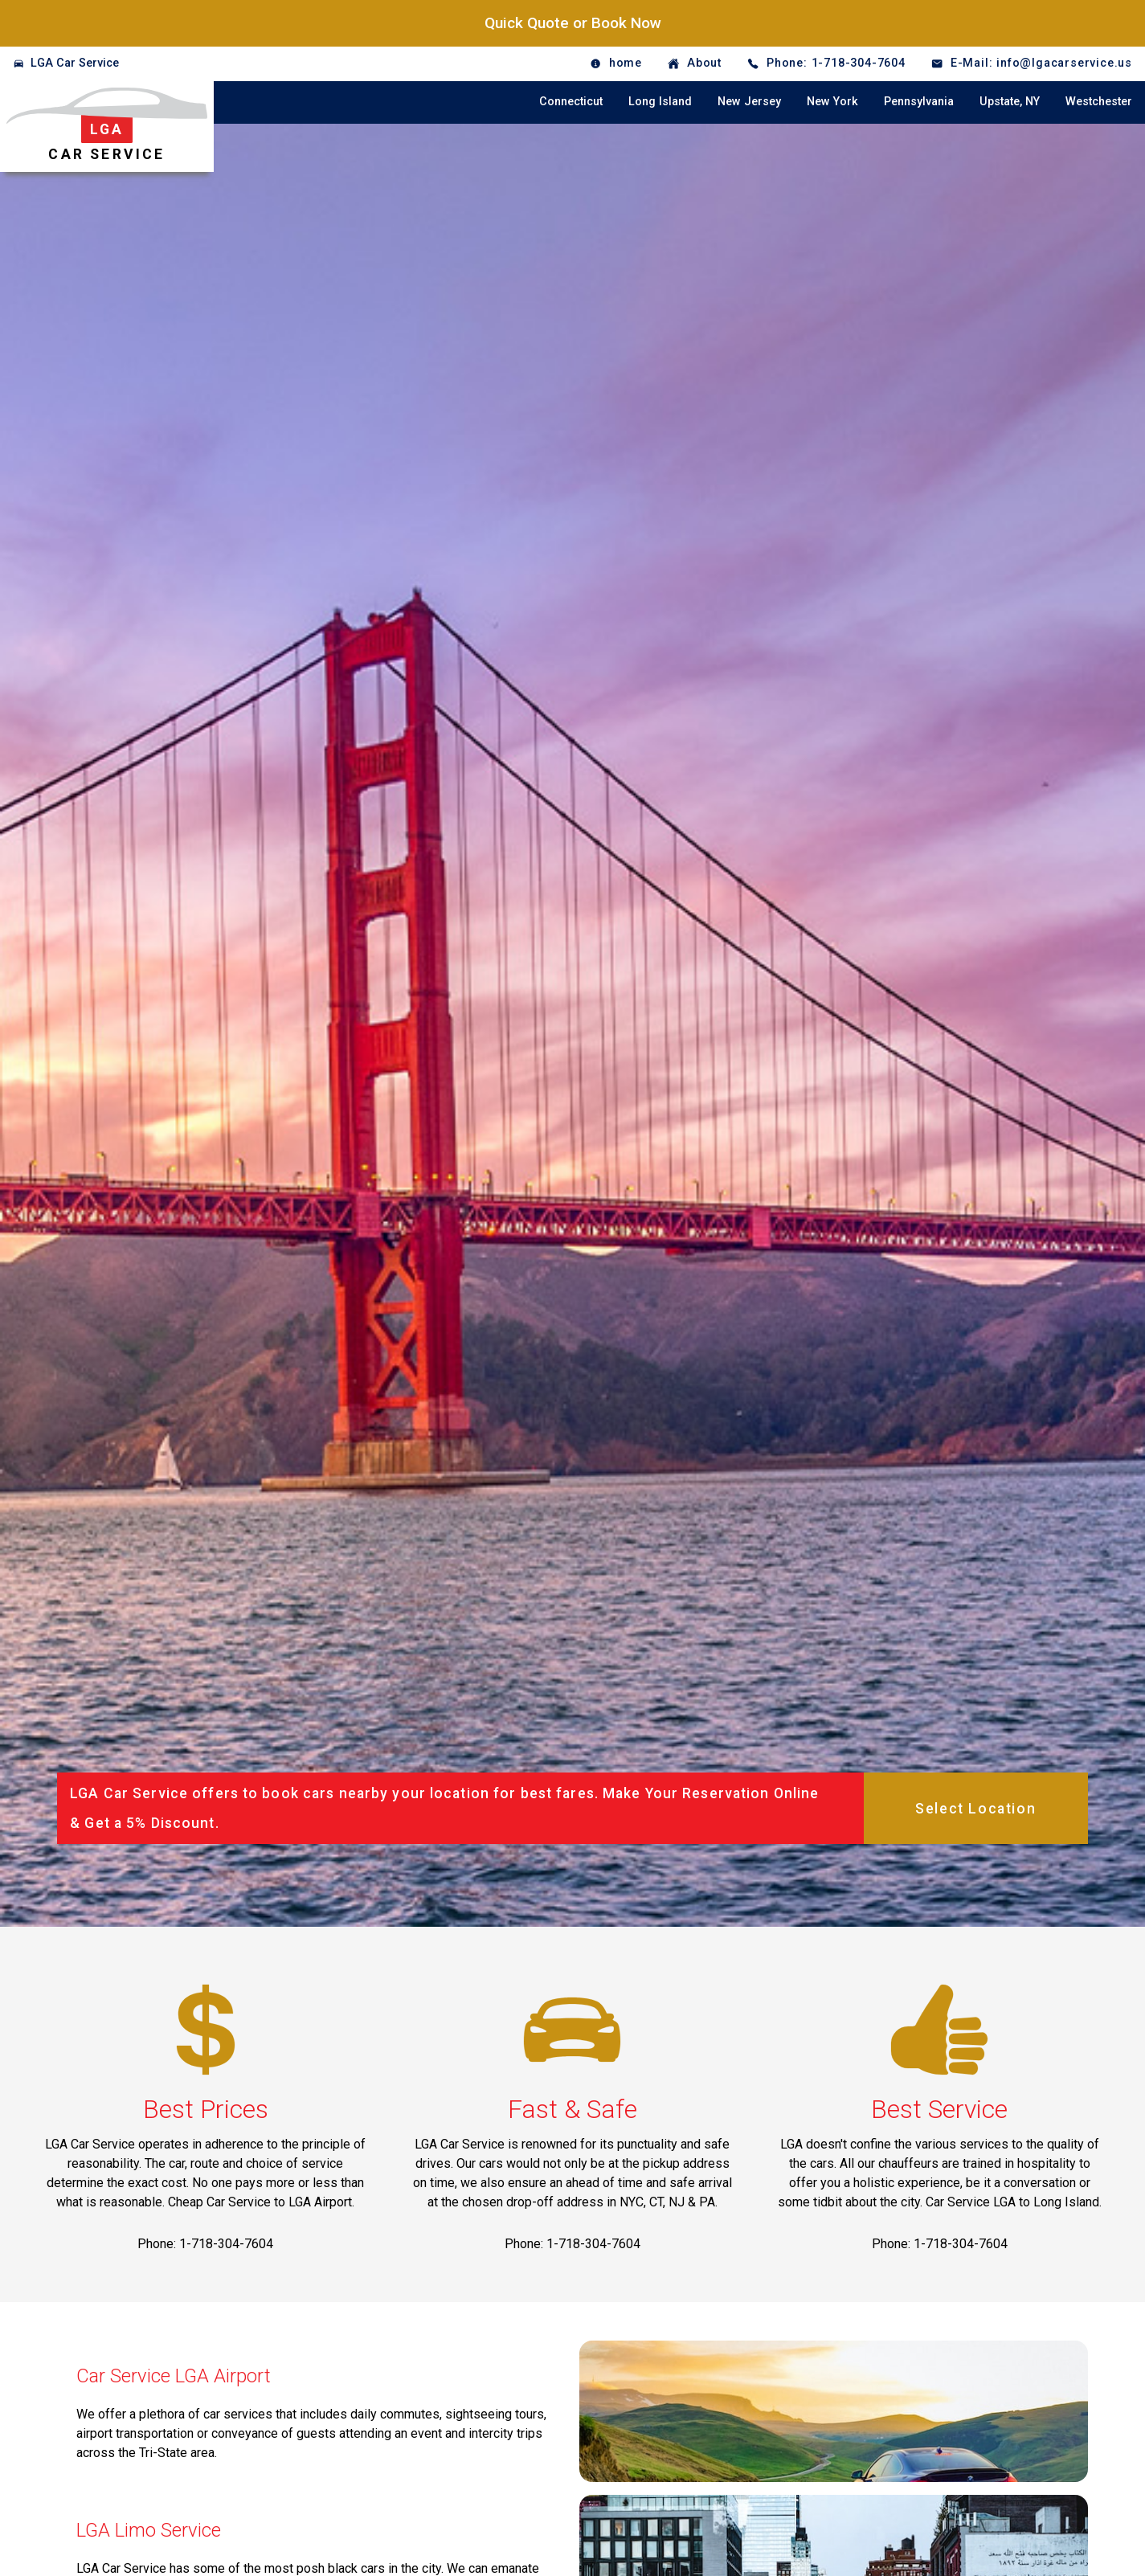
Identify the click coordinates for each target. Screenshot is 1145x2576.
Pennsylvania (919, 101)
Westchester (1098, 101)
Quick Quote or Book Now (573, 23)
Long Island (660, 101)
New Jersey (749, 101)
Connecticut (571, 101)
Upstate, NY (1009, 101)
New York (832, 101)
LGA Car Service (75, 63)
